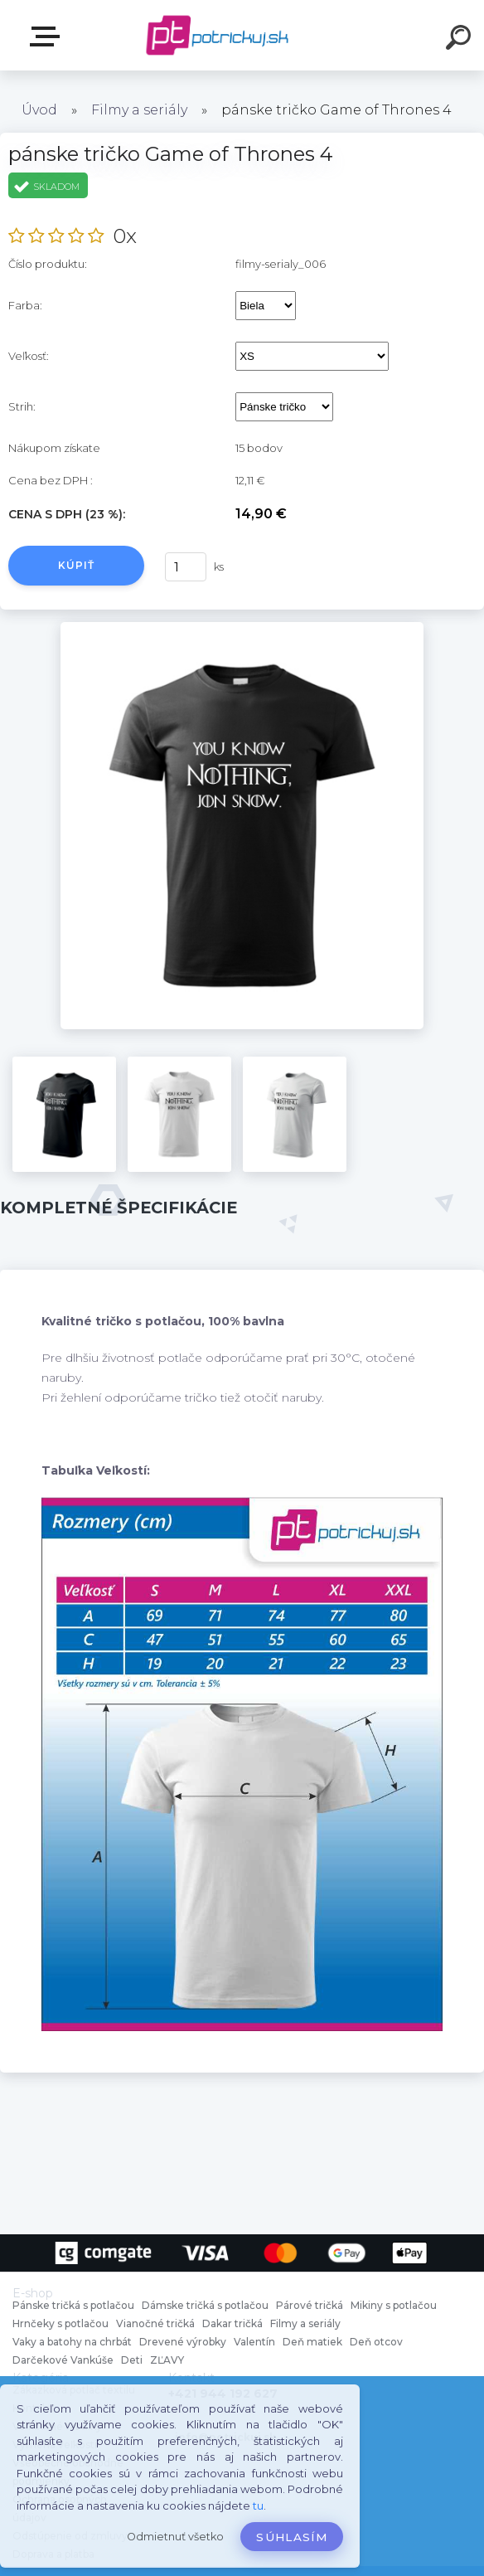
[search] (461, 40)
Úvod (39, 110)
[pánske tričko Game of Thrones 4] (242, 627)
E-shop (48, 36)
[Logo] (217, 35)
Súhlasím (291, 2537)
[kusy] (185, 566)
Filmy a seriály (139, 110)
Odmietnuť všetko (175, 2536)
